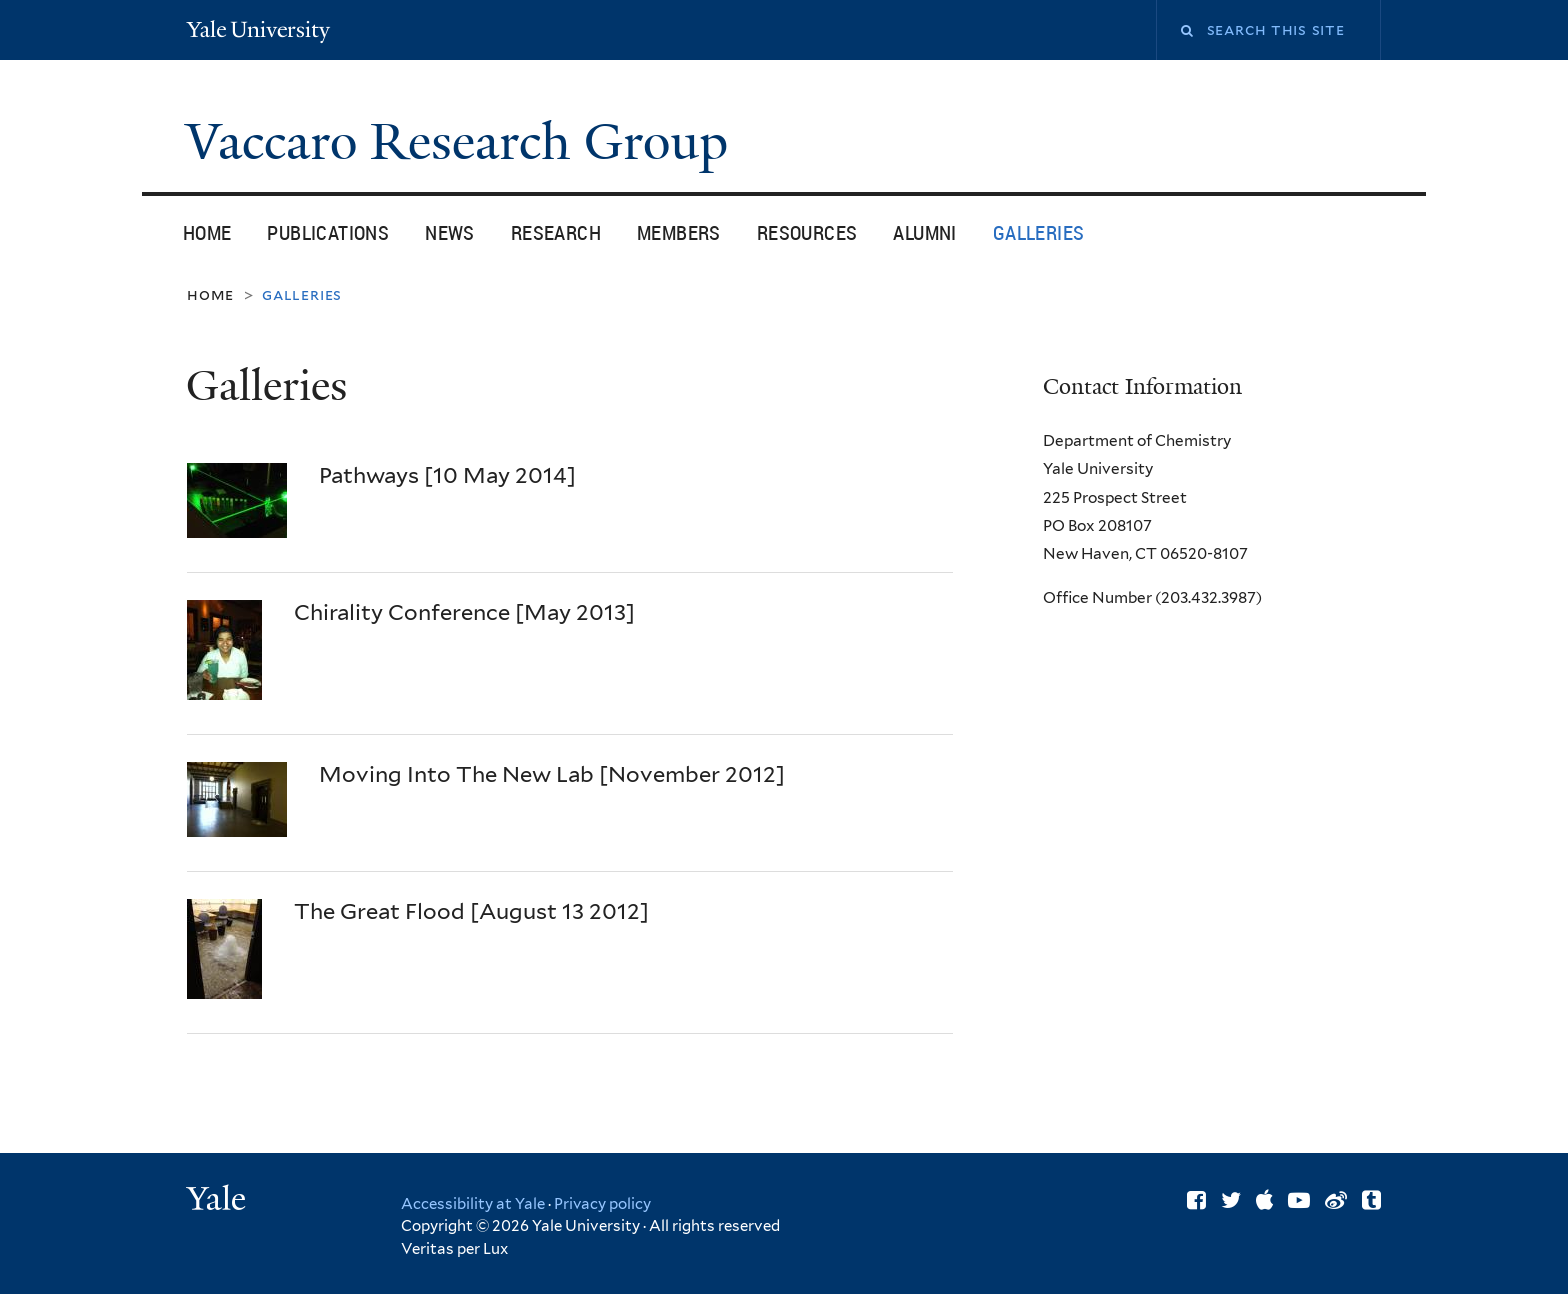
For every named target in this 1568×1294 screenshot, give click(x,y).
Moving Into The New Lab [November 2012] (552, 774)
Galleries (1039, 232)
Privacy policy (602, 1204)
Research (556, 232)
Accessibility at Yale (473, 1204)
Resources (807, 232)
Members (679, 232)
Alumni (924, 232)
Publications (328, 232)
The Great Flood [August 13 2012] (471, 911)
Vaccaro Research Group (463, 142)
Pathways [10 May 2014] (447, 475)
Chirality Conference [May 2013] (464, 612)
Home (207, 232)
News (450, 232)
